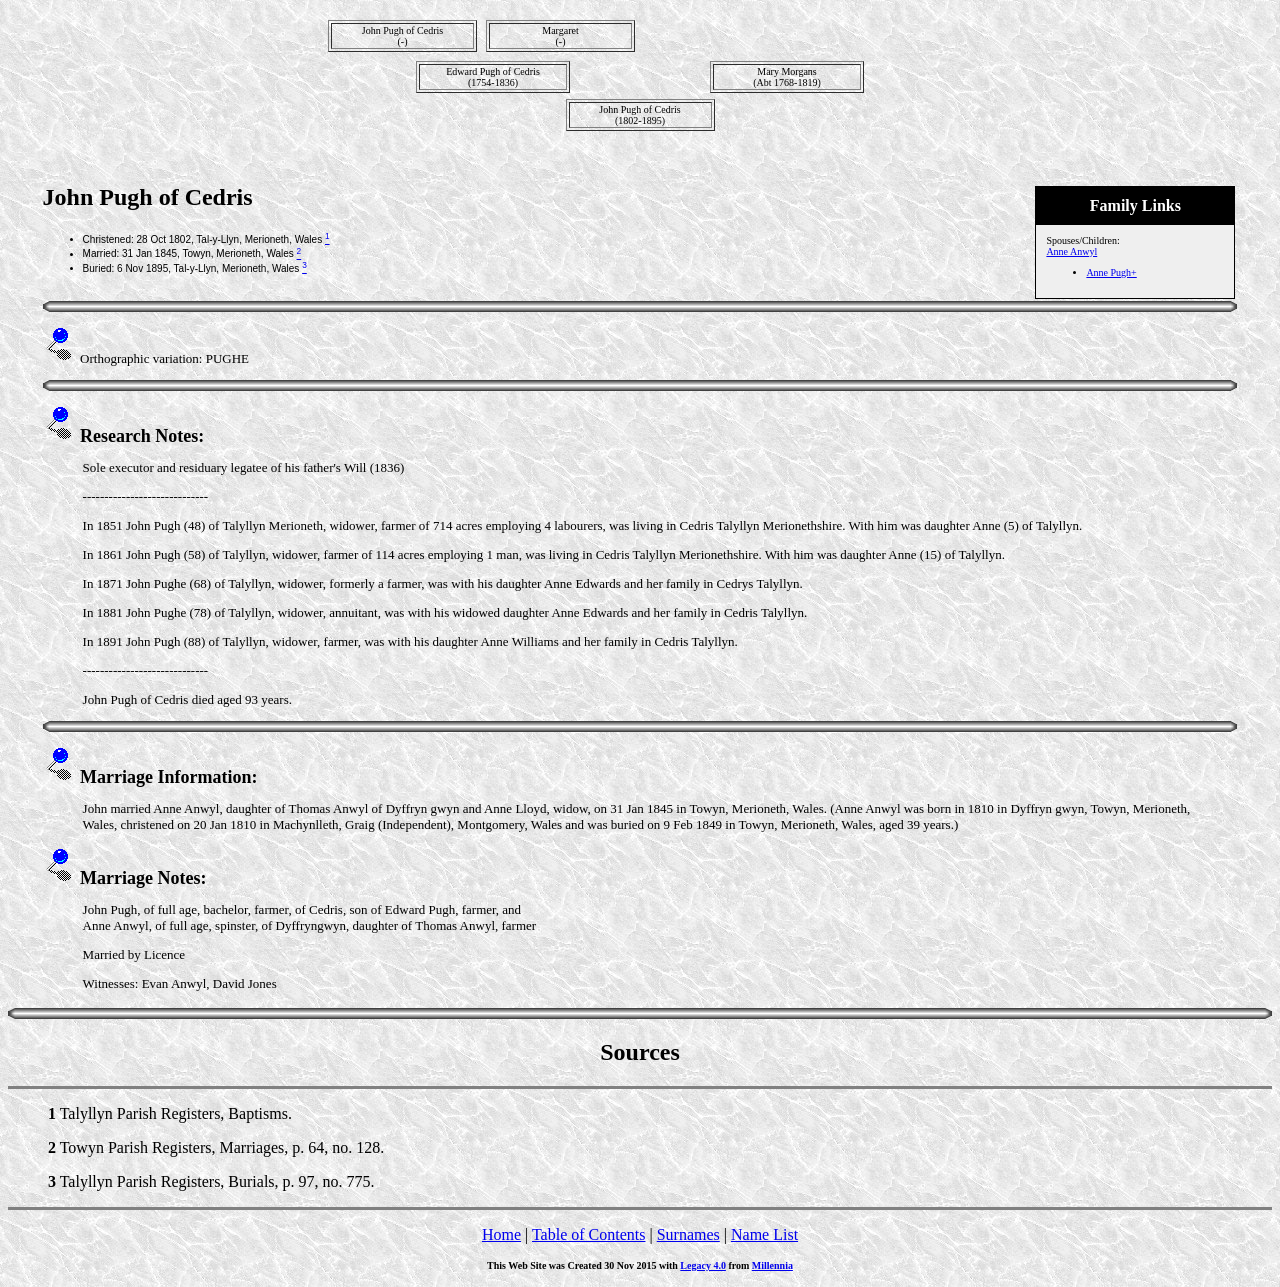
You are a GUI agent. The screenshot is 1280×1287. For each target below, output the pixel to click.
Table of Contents (589, 1234)
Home (501, 1234)
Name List (764, 1234)
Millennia (772, 1265)
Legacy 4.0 (703, 1265)
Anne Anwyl (1071, 251)
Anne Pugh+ (1111, 272)
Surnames (688, 1234)
